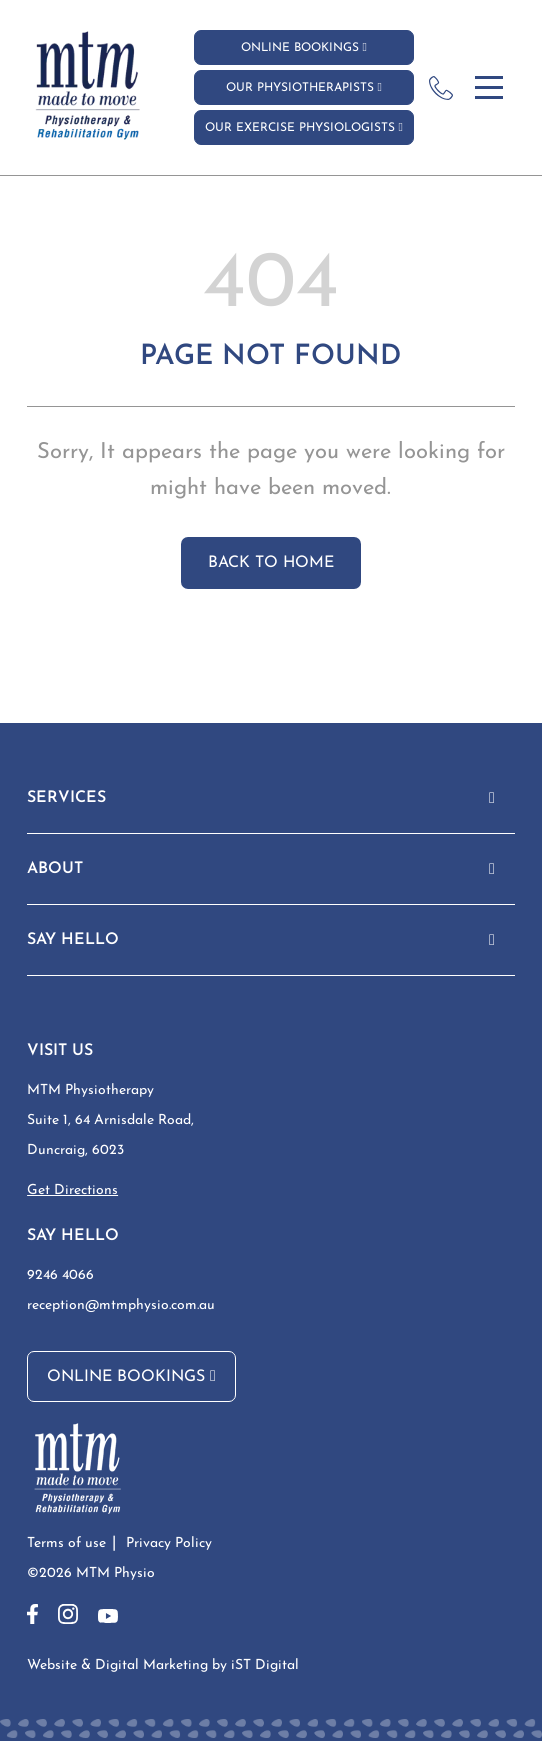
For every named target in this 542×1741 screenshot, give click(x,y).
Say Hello (73, 940)
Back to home (271, 563)
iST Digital (265, 1665)
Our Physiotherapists (304, 87)
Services (66, 798)
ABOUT (55, 869)
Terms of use (66, 1543)
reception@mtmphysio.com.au (121, 1305)
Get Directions (72, 1190)
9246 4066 (60, 1275)
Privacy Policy (169, 1543)
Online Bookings (304, 47)
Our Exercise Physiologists (304, 127)
